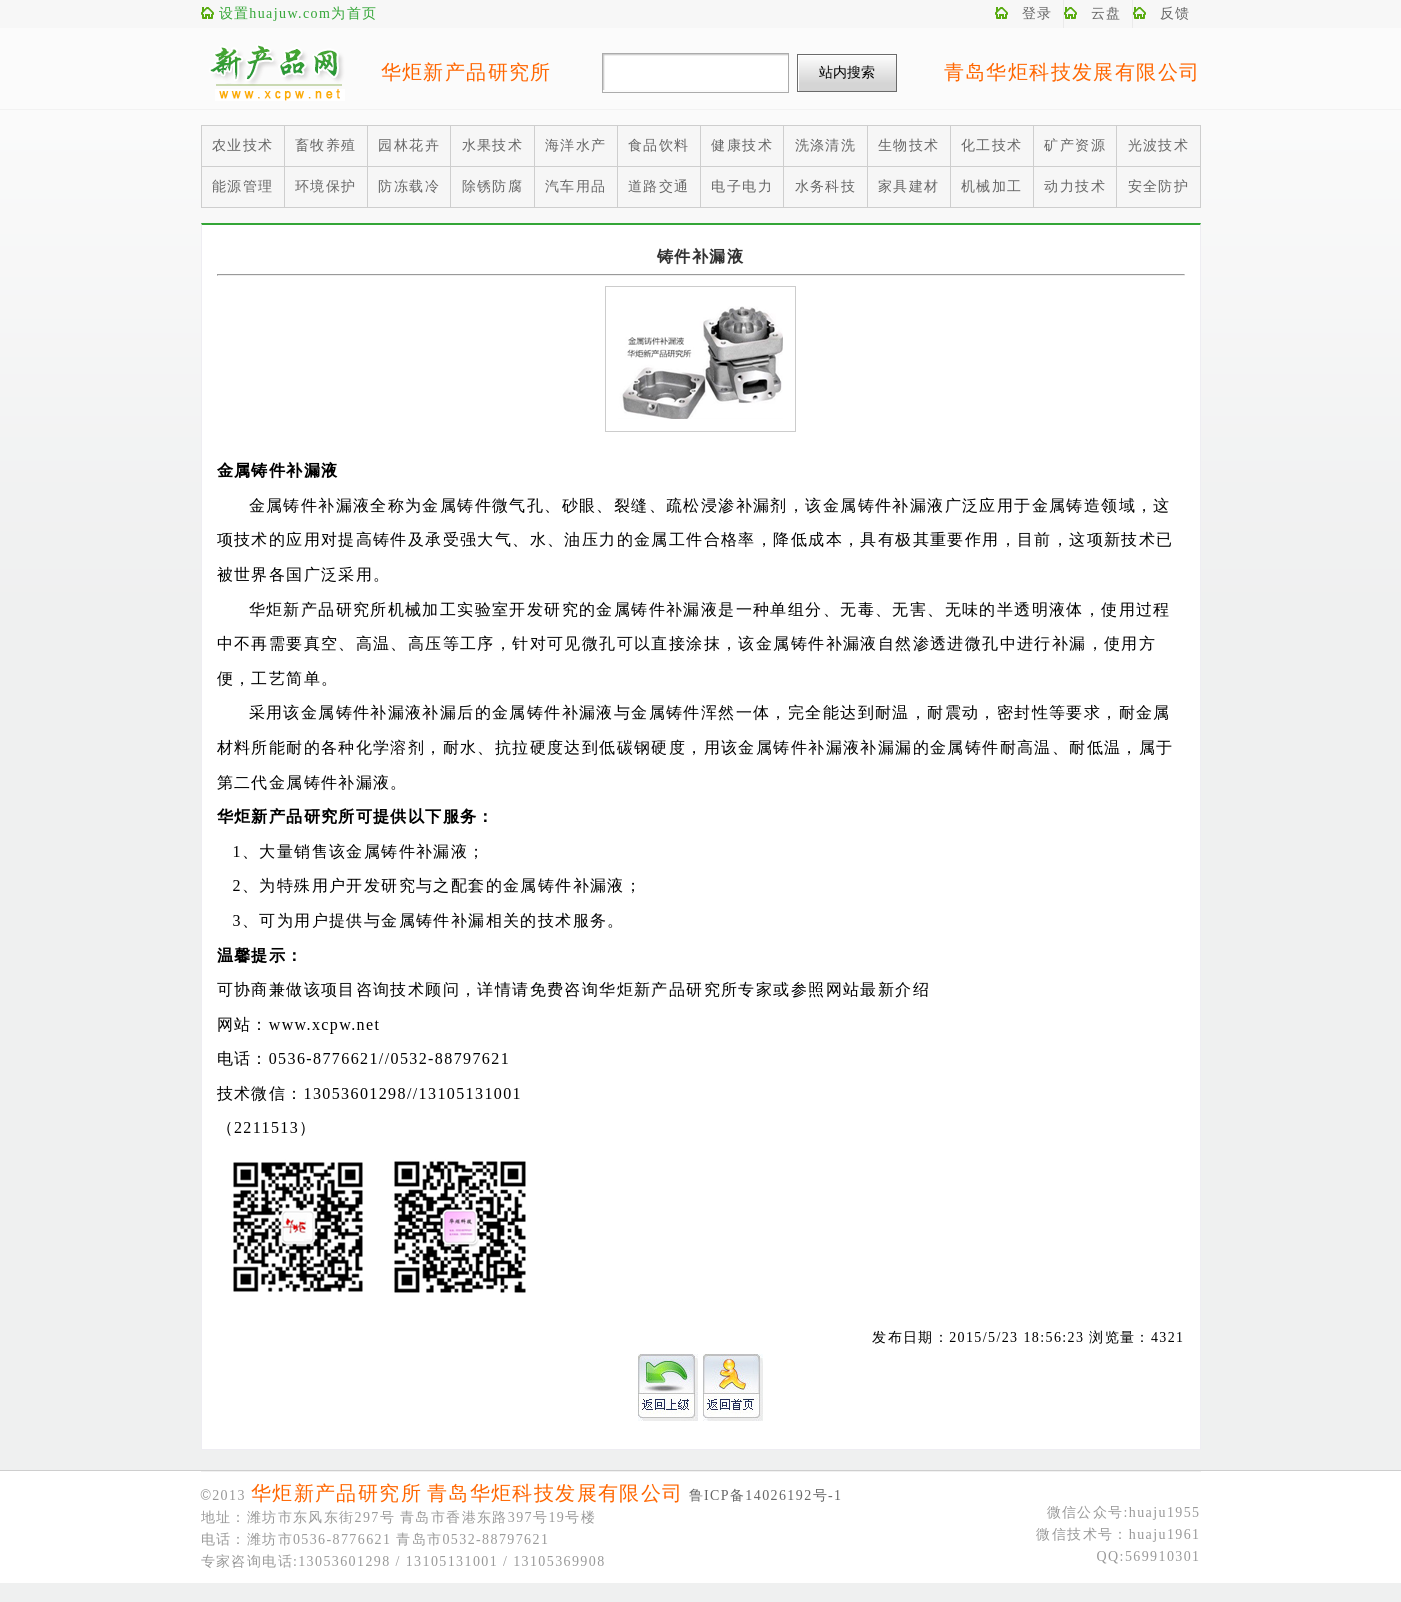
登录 (1037, 13)
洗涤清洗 (826, 145)
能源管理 (243, 186)
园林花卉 (409, 145)
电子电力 (742, 186)
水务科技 (826, 186)
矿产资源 (1075, 145)
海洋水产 (576, 145)
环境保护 (326, 186)
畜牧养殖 (326, 145)
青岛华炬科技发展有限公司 (1072, 72)
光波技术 (1159, 145)
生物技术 (909, 145)
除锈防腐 (493, 186)
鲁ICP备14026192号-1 (766, 1495)
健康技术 (742, 145)
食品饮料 (659, 145)
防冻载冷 (409, 186)
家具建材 (909, 186)
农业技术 (243, 145)
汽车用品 (576, 186)
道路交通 (659, 186)
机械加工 (992, 186)
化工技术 (992, 145)
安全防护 (1159, 186)
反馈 (1175, 13)
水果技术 (493, 145)
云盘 (1106, 13)
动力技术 (1075, 186)
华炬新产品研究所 (466, 72)
